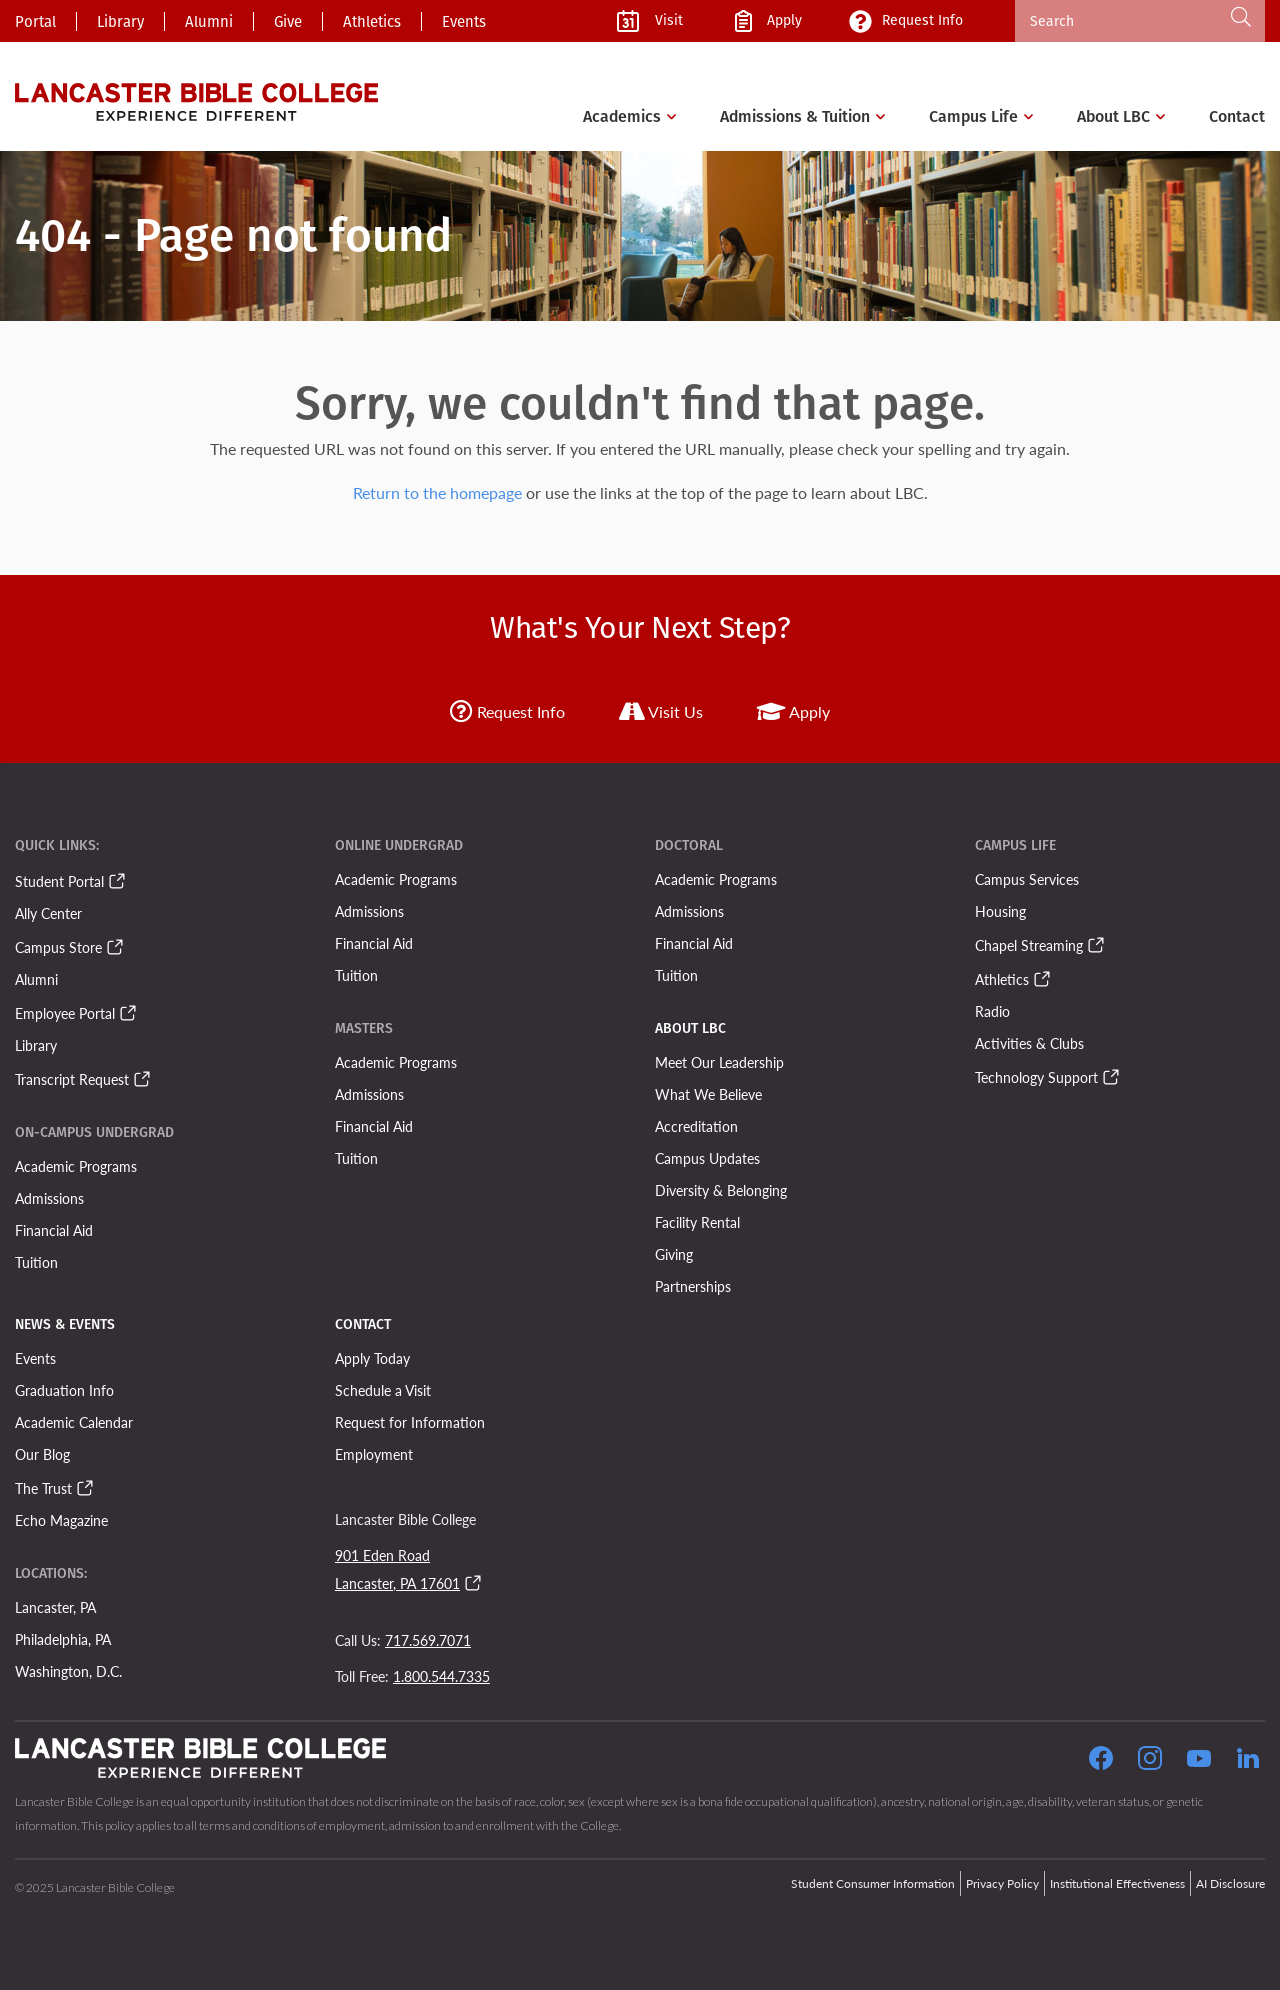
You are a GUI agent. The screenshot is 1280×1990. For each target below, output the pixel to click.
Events (464, 22)
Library (120, 22)
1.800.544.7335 (441, 1676)
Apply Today (372, 1358)
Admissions (49, 1198)
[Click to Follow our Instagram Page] (1150, 1761)
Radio (992, 1011)
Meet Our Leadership (719, 1062)
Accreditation (696, 1126)
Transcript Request (72, 1079)
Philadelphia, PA (63, 1639)
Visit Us (661, 711)
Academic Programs (76, 1166)
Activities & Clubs (1029, 1043)
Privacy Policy (1002, 1883)
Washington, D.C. (68, 1671)
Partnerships (693, 1286)
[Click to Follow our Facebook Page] (1101, 1761)
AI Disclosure (1230, 1883)
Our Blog (42, 1454)
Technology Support (1036, 1077)
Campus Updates (707, 1158)
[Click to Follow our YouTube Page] (1199, 1761)
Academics (622, 116)
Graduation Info (64, 1390)
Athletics (372, 22)
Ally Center (48, 913)
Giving (674, 1254)
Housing (1000, 911)
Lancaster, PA (55, 1607)
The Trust (43, 1488)
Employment (374, 1454)
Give (288, 22)
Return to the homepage (437, 492)
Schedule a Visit (383, 1390)
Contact (1237, 116)
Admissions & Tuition (795, 116)
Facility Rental (697, 1222)
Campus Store (58, 947)
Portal (35, 22)
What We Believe (708, 1094)
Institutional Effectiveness (1117, 1883)
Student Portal (59, 881)
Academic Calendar (74, 1422)
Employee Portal (65, 1013)
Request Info (507, 711)
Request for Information (410, 1422)
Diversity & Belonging (721, 1190)
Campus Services (1027, 879)
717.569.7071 (428, 1640)
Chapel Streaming (1029, 945)
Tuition (36, 1262)
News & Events (65, 1324)
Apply (793, 711)
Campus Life (973, 116)
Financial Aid (54, 1230)
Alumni (209, 22)
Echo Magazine (61, 1520)
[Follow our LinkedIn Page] (1248, 1761)
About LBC (1113, 116)
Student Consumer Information (873, 1883)
